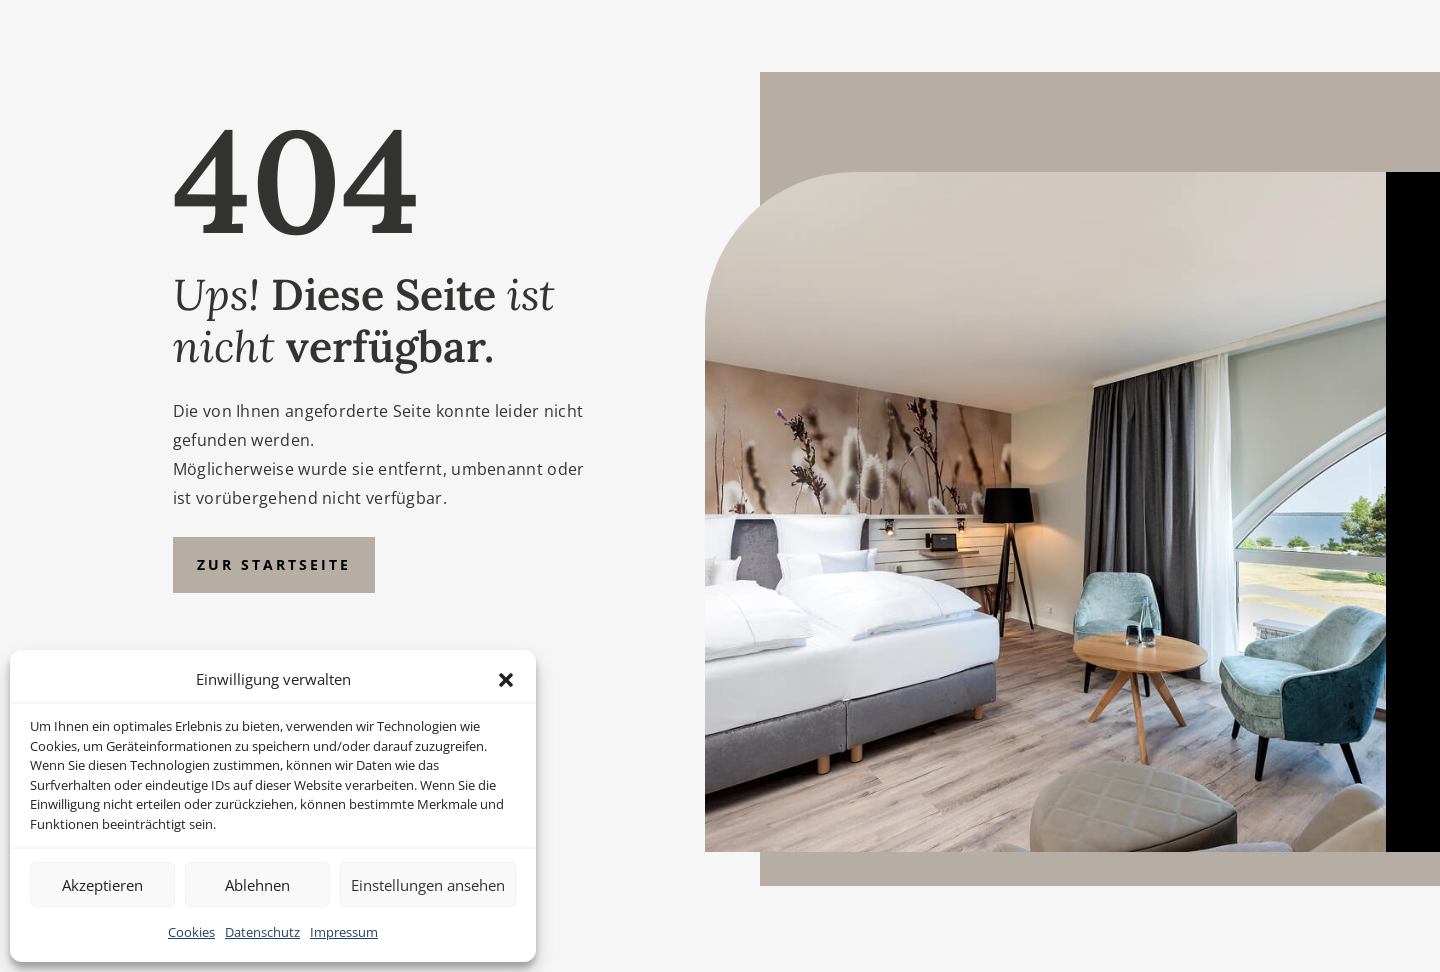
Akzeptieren (102, 885)
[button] (506, 680)
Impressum (344, 932)
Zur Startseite (274, 564)
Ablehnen (257, 885)
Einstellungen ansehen (428, 885)
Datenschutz (262, 932)
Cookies (191, 932)
